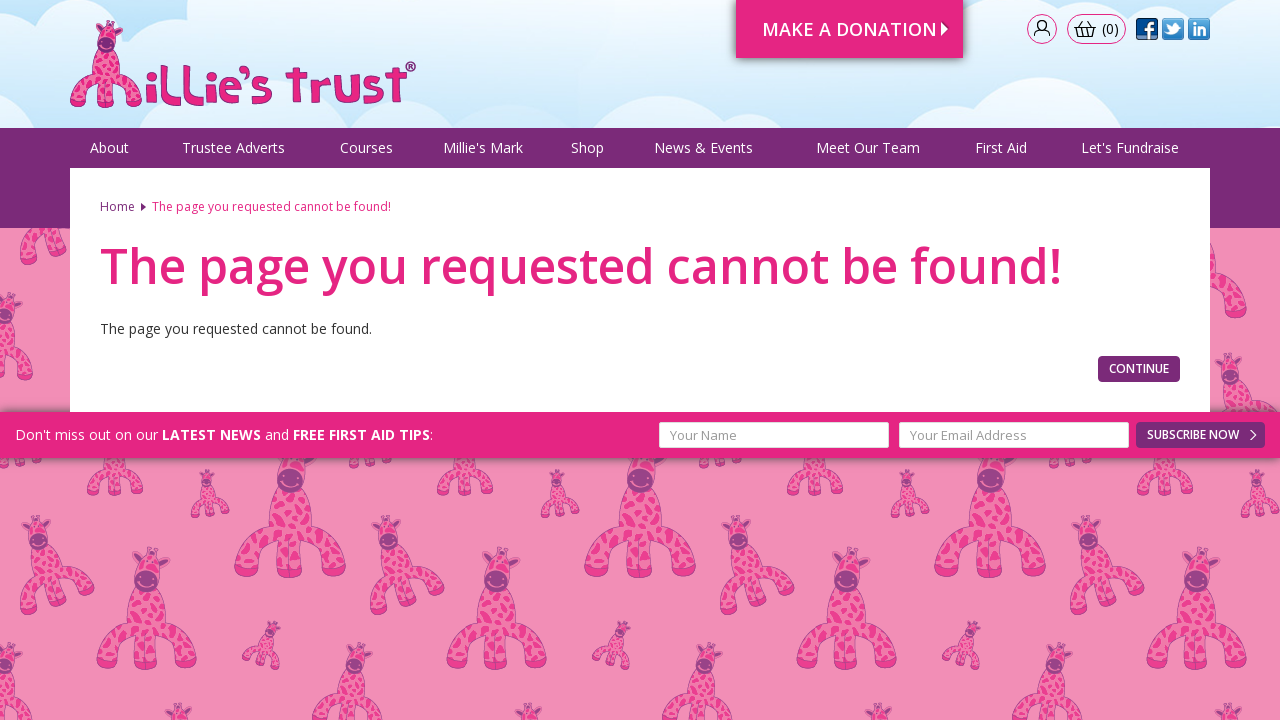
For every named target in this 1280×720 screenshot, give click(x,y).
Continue (1139, 368)
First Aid (1001, 147)
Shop (587, 147)
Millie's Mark (483, 147)
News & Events (703, 147)
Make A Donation (849, 29)
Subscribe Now (1193, 434)
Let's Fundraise (1130, 147)
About (109, 147)
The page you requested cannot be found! (271, 206)
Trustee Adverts (233, 147)
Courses (366, 147)
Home (117, 206)
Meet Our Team (868, 147)
